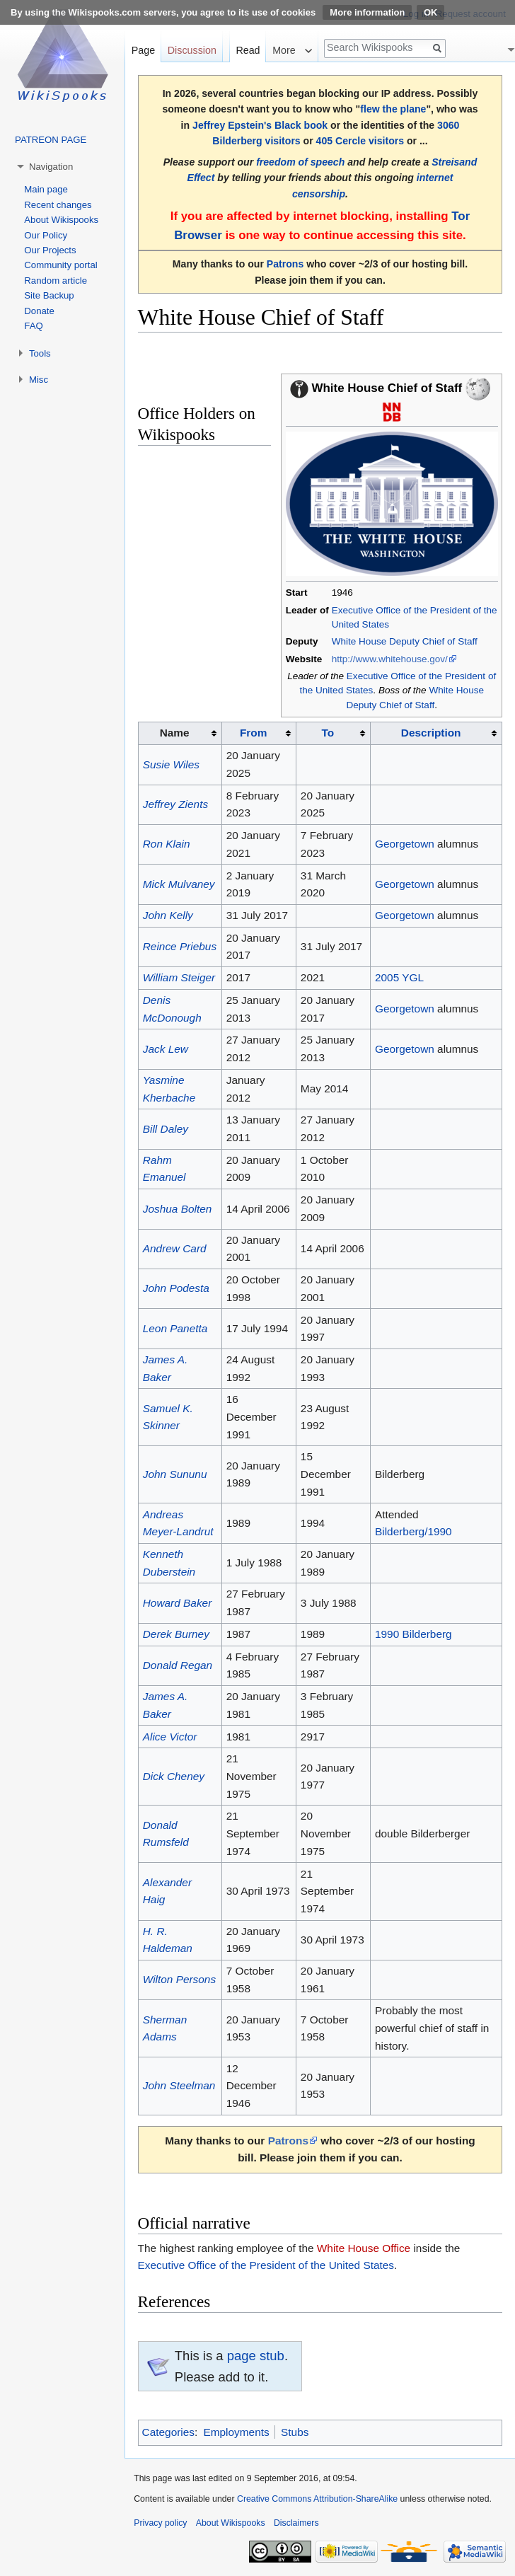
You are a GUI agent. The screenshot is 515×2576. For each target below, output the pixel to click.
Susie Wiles (171, 764)
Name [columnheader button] (175, 733)
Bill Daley (165, 1129)
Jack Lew (165, 1049)
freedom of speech (300, 162)
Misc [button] (38, 379)
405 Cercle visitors (360, 140)
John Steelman (179, 2085)
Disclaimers (296, 2523)
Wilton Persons (179, 1979)
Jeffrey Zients (175, 804)
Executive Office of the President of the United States (266, 2265)
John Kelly (168, 915)
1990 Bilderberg (413, 1634)
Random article (55, 280)
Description (431, 733)
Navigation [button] (51, 166)
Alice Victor (170, 1737)
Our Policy (45, 235)
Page (143, 50)
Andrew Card (175, 1248)
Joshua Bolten (177, 1209)
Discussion (192, 50)
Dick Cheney (173, 1776)
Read (248, 50)
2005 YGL (399, 977)
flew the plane (393, 109)
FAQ (33, 325)
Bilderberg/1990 (413, 1531)
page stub (255, 2355)
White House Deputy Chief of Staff (405, 641)
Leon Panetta (175, 1328)
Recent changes (57, 205)
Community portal (60, 265)
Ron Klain (166, 844)
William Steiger (179, 977)
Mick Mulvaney (179, 884)
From (253, 733)
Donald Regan (177, 1665)
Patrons (285, 264)
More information (367, 12)
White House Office (363, 2248)
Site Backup (49, 295)
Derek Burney (176, 1634)
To (328, 733)
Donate (39, 311)
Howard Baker (177, 1603)
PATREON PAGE (50, 139)
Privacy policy (160, 2523)
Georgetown (404, 844)
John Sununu (175, 1474)
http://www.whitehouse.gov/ (390, 659)
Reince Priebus (179, 946)
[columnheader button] (258, 733)
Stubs (294, 2432)
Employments (236, 2432)
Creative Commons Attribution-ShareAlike (317, 2499)
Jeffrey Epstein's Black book (260, 125)
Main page (46, 189)
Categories (168, 2432)
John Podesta (176, 1288)
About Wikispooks (61, 219)
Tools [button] (40, 353)
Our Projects (50, 250)
